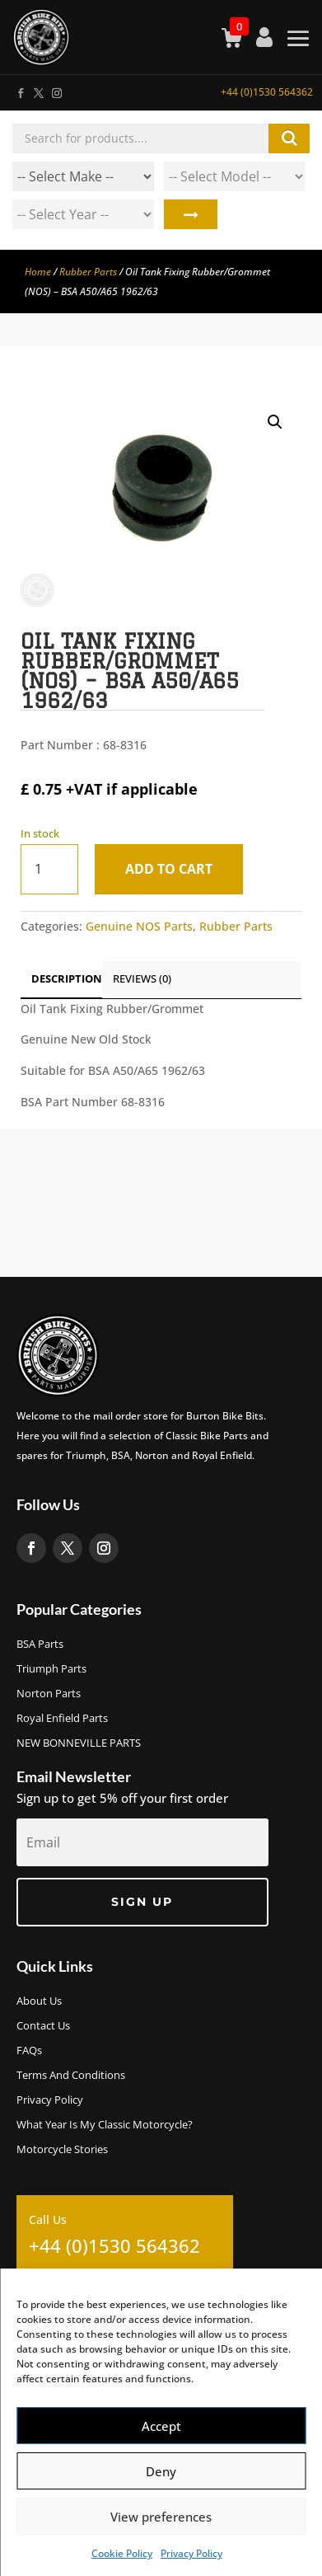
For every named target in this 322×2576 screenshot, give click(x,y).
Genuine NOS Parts (139, 926)
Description (66, 978)
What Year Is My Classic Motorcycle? (104, 2125)
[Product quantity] (49, 869)
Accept (161, 2426)
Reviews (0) (142, 978)
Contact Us (43, 2026)
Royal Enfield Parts (62, 1718)
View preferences (161, 2516)
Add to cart (168, 869)
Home (38, 272)
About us (39, 2001)
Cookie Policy (121, 2553)
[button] (275, 422)
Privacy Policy (191, 2553)
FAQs (29, 2051)
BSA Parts (39, 1644)
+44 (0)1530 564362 (267, 92)
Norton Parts (48, 1694)
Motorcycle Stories (62, 2149)
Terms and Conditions (70, 2075)
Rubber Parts (88, 272)
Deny (161, 2471)
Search (190, 214)
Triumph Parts (51, 1669)
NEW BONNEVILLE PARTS (78, 1743)
